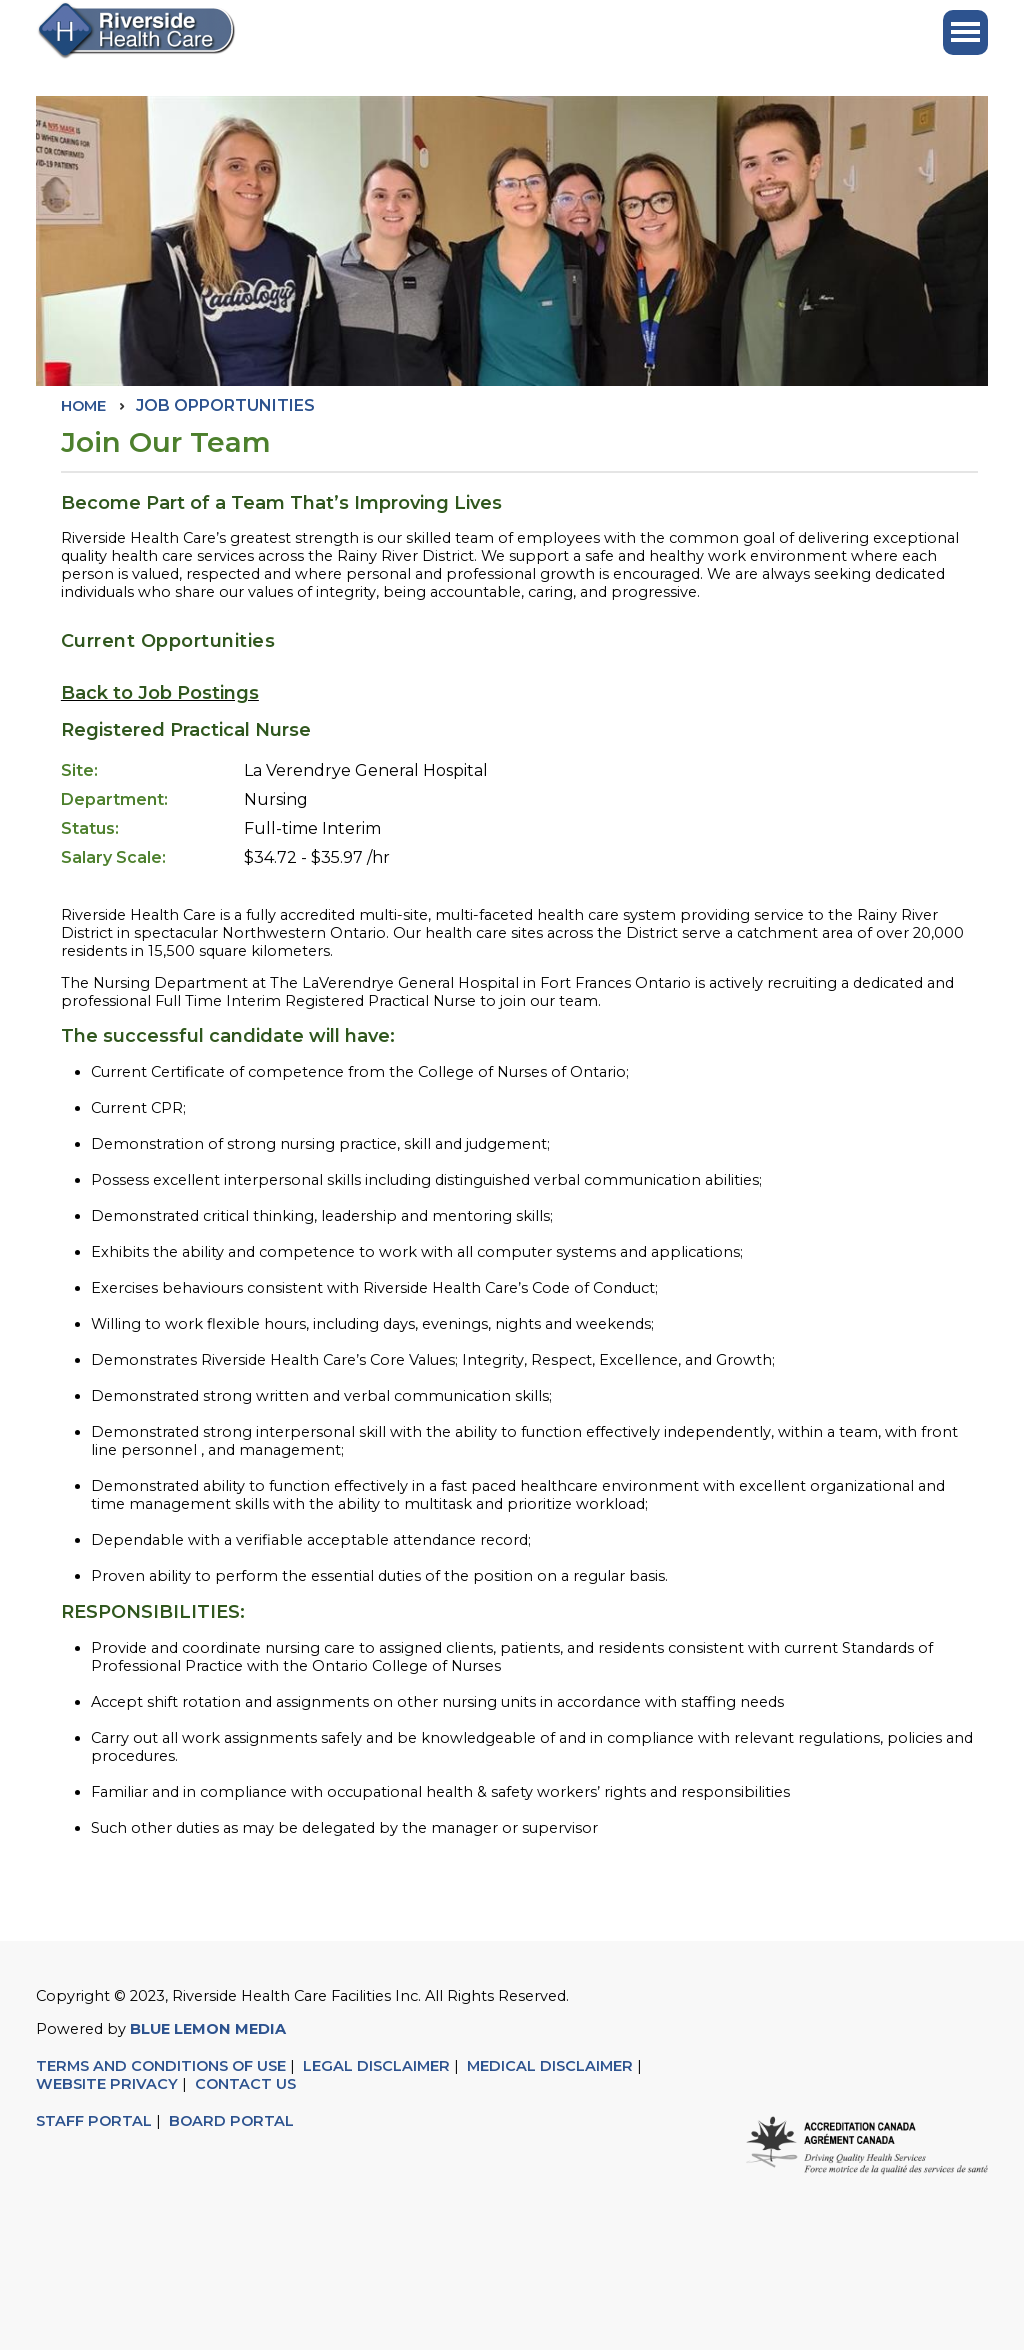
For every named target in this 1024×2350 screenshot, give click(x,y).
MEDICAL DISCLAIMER (550, 2066)
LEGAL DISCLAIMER (376, 2066)
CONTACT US (247, 2084)
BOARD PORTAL (231, 2121)
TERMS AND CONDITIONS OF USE (161, 2066)
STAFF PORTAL (94, 2121)
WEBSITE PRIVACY (107, 2084)
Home (83, 406)
